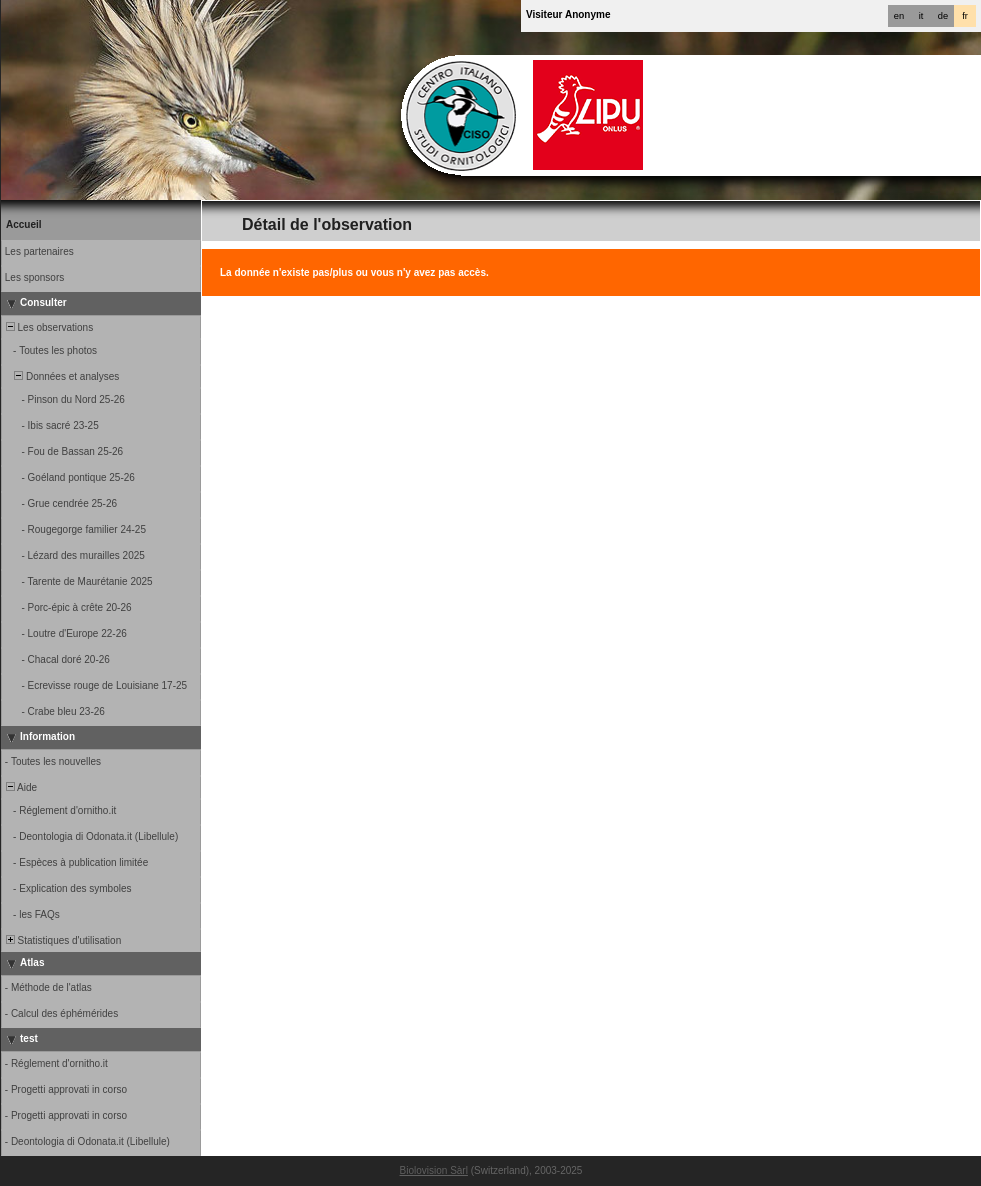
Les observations (48, 327)
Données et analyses (61, 376)
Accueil (24, 224)
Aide (20, 787)
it (921, 16)
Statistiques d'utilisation (62, 940)
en (899, 16)
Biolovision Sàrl (434, 1170)
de (943, 16)
